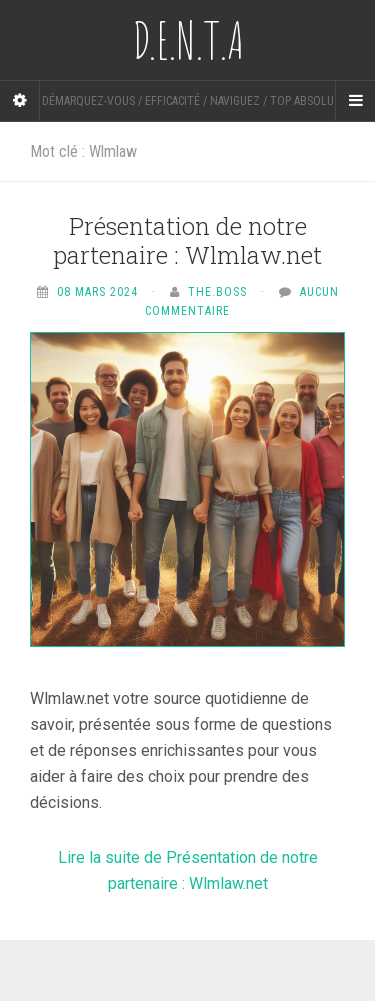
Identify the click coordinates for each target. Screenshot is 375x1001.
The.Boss (217, 292)
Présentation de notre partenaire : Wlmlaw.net (187, 240)
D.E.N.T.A (188, 40)
